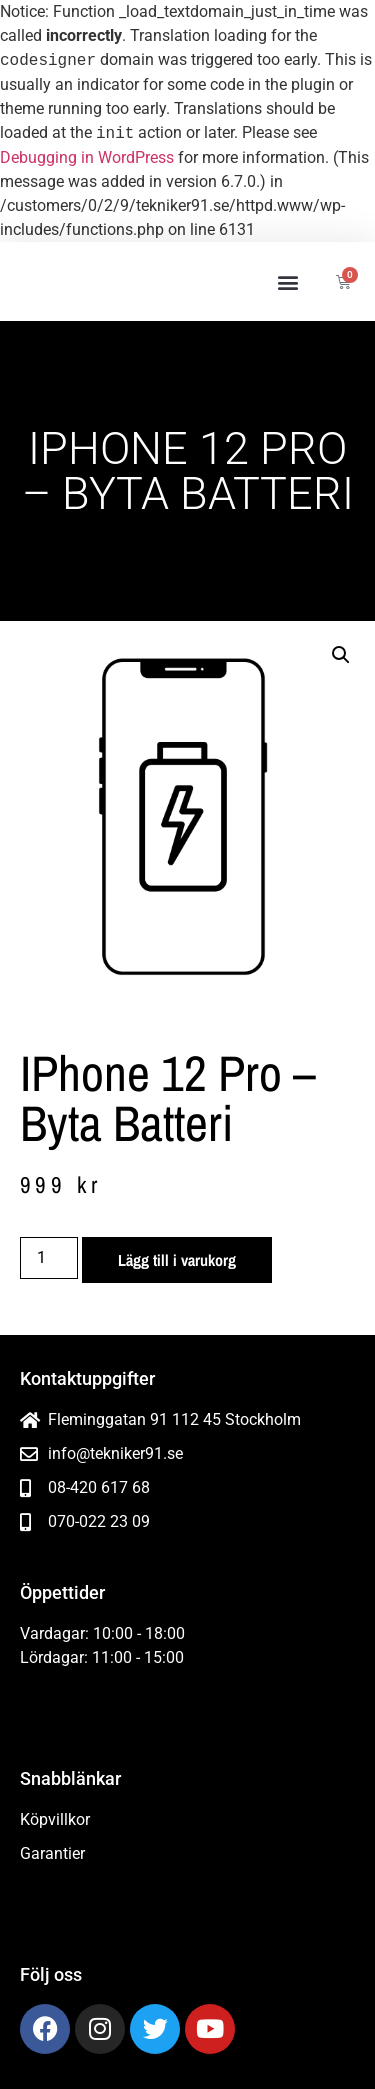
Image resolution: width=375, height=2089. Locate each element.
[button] (287, 281)
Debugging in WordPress (87, 157)
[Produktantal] (49, 1258)
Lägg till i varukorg (177, 1260)
